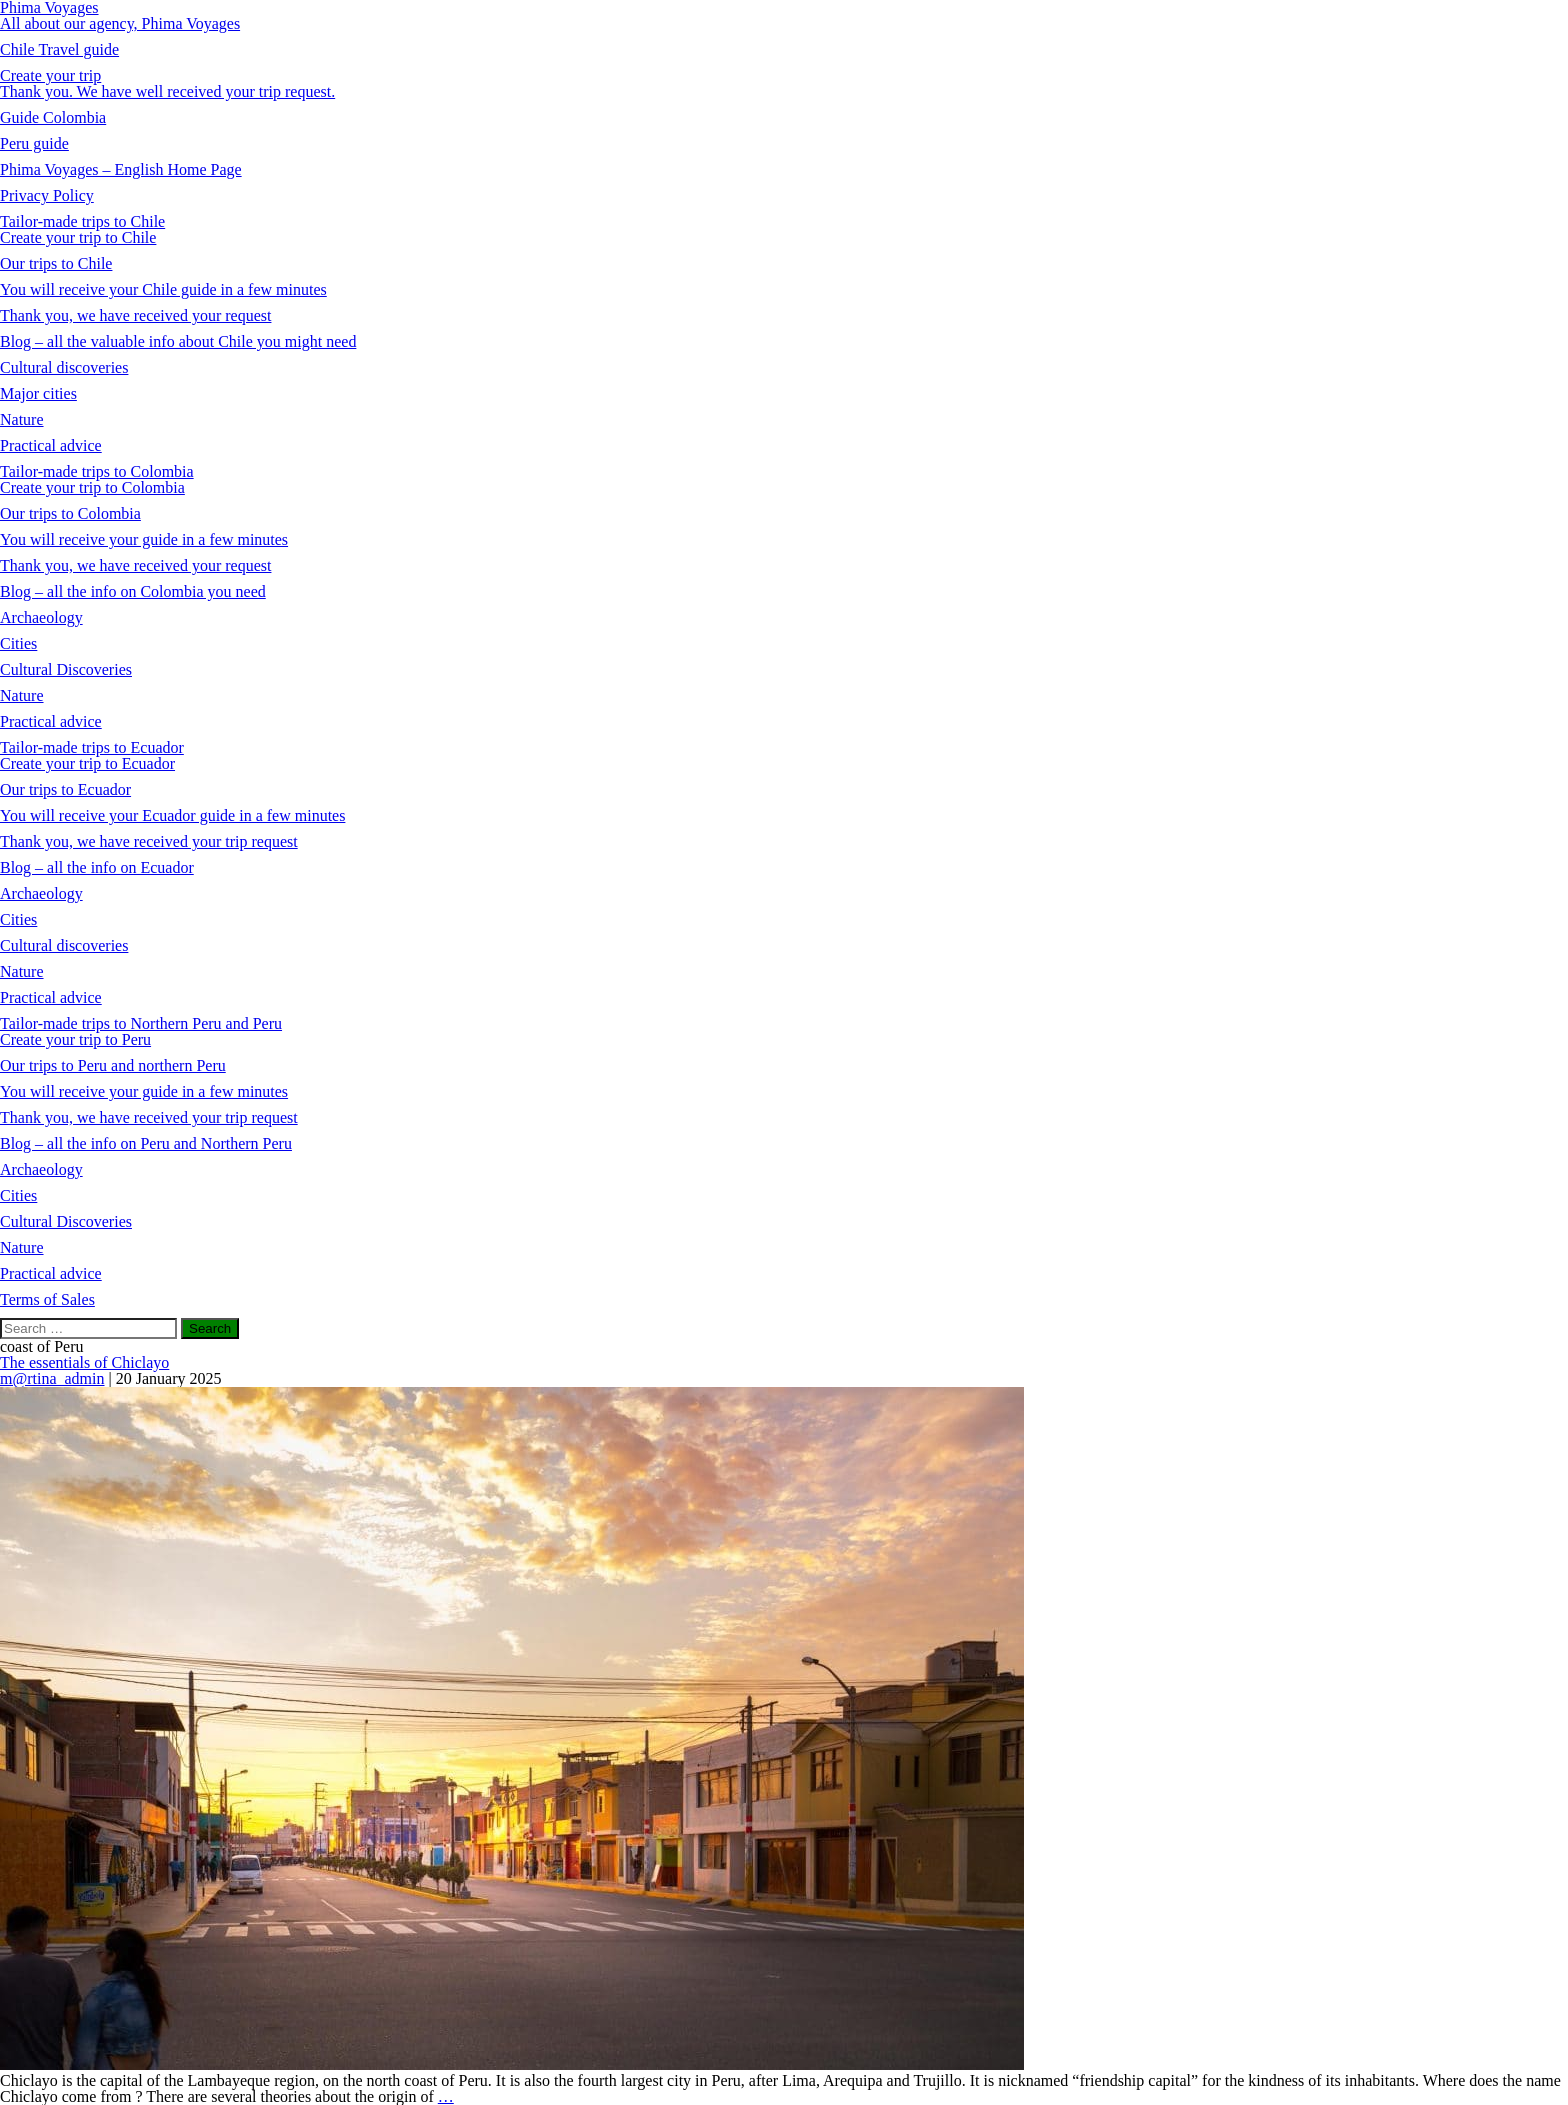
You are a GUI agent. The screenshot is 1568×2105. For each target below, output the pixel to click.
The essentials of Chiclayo (84, 1362)
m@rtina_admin (52, 1378)
